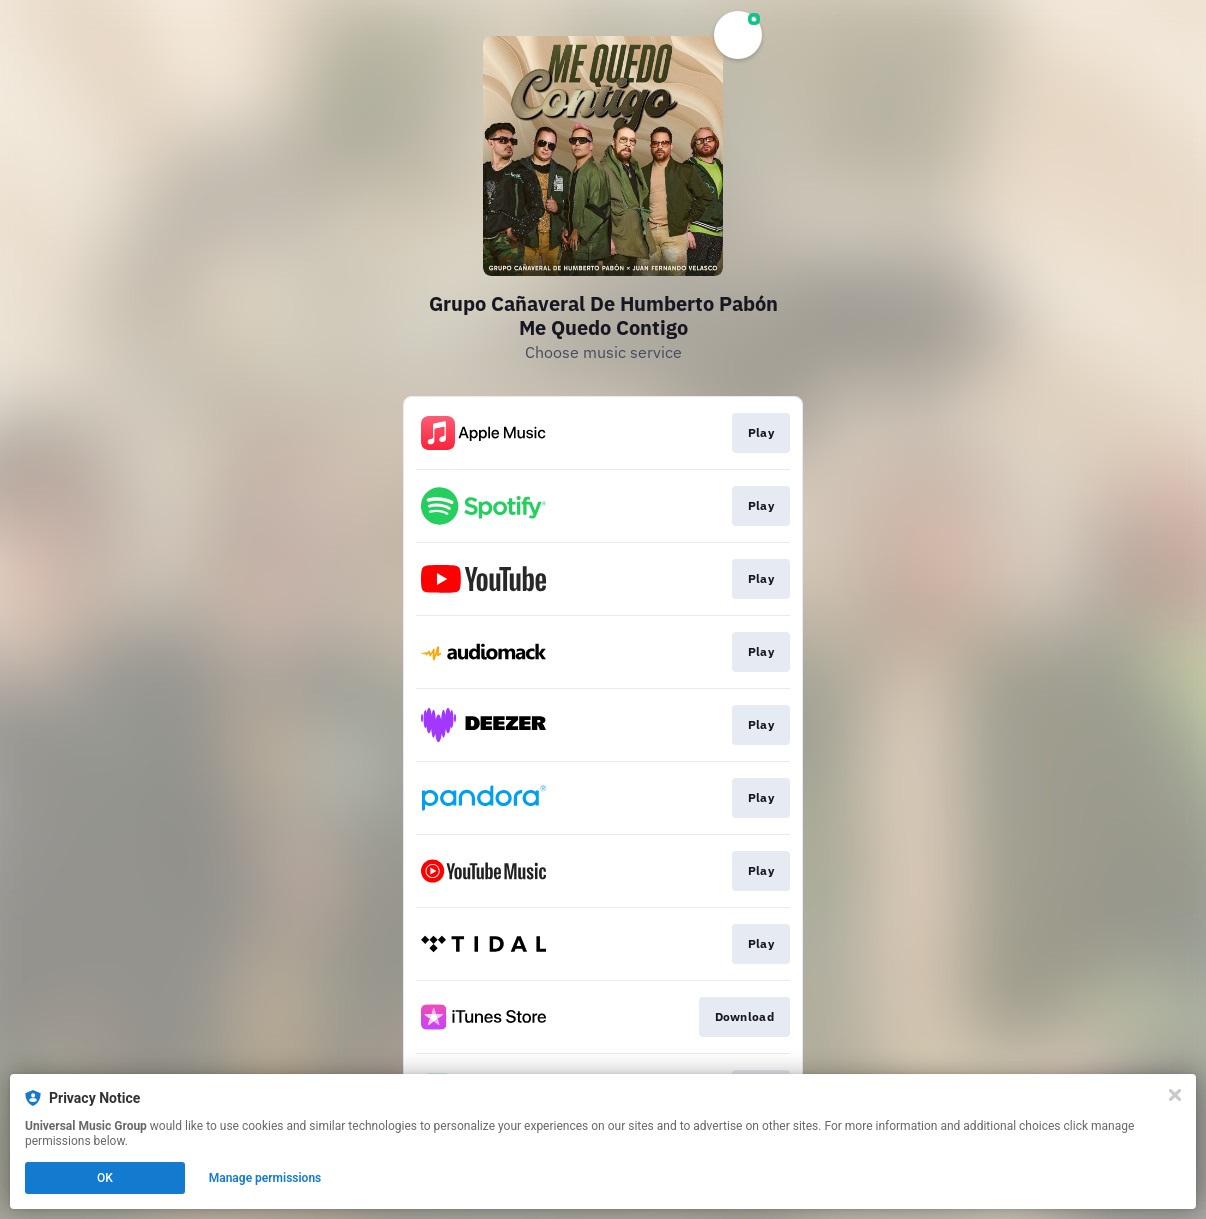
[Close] (1175, 1095)
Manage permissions (265, 1178)
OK (105, 1178)
